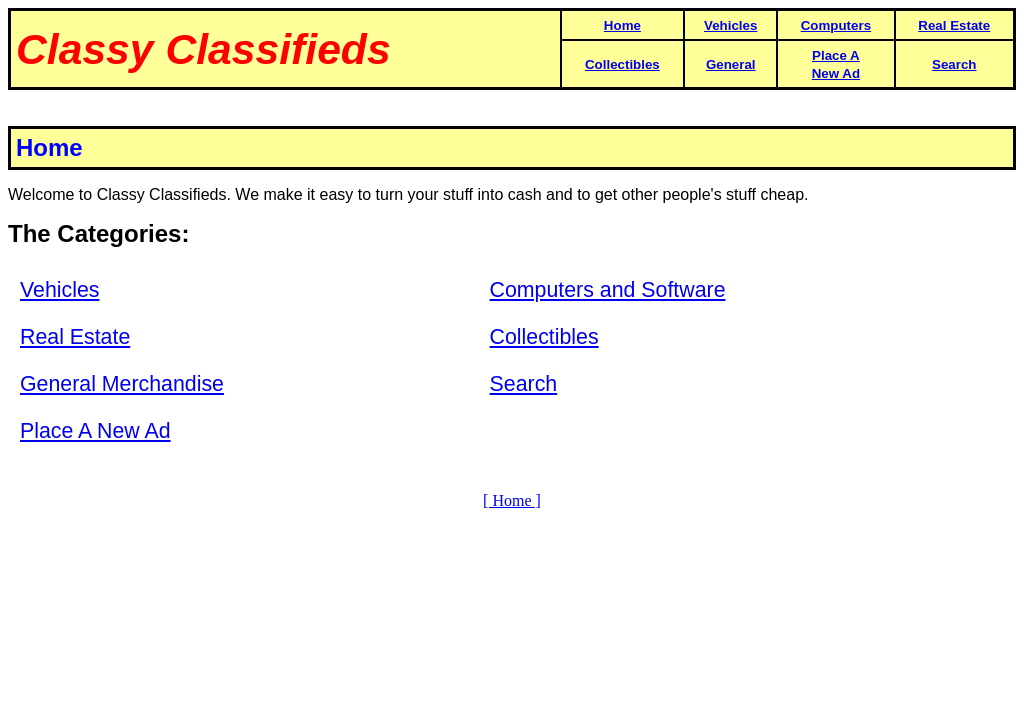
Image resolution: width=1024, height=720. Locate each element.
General (731, 64)
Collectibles (622, 64)
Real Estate (954, 25)
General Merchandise (122, 384)
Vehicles (730, 25)
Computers (836, 25)
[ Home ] (512, 500)
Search (954, 64)
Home (622, 25)
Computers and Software (608, 290)
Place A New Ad (95, 431)
